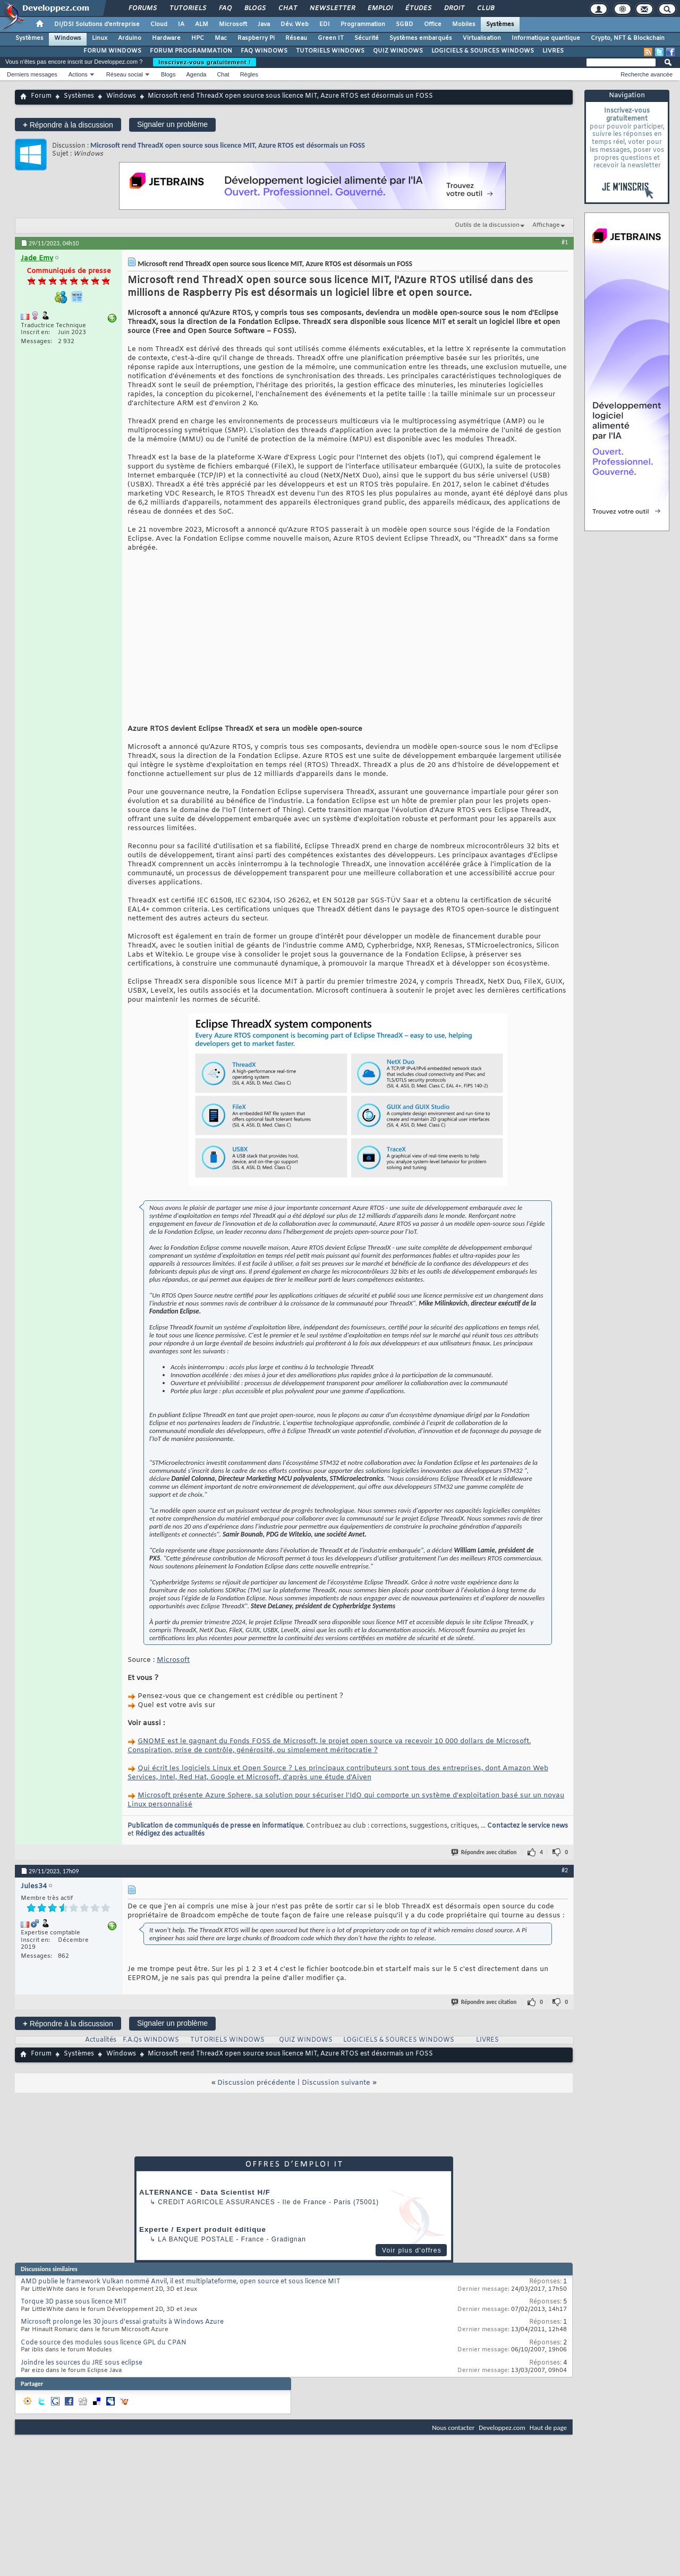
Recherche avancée (646, 74)
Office (432, 24)
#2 (565, 1886)
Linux (99, 38)
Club (485, 8)
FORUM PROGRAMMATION (191, 51)
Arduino (129, 38)
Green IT (331, 38)
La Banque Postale (196, 2255)
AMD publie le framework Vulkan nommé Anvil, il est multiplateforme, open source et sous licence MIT (181, 2297)
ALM (201, 24)
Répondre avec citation (484, 1868)
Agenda (196, 74)
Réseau (296, 38)
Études (418, 8)
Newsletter (331, 8)
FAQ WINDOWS (264, 51)
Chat (287, 8)
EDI (324, 24)
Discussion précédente (256, 2098)
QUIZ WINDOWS (398, 51)
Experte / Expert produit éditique (202, 2245)
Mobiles (463, 24)
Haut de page (548, 2443)
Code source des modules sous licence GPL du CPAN (103, 2359)
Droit (454, 8)
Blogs (254, 8)
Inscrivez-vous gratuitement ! (204, 62)
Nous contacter (453, 2443)
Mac (221, 38)
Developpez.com (502, 2443)
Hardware (166, 38)
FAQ (224, 8)
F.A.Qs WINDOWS (151, 2056)
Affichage (546, 225)
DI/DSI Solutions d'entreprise (97, 24)
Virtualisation (482, 38)
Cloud (158, 24)
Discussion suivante (336, 2098)
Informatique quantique (546, 38)
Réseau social (124, 74)
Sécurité (366, 38)
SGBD (404, 24)
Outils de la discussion (487, 225)
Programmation (363, 24)
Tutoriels (187, 8)
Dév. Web (294, 24)
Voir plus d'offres (411, 2266)
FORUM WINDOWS (112, 51)
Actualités (100, 2056)
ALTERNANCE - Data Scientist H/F (204, 2208)
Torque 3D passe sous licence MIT (74, 2318)
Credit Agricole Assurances (216, 2218)
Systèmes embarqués (420, 38)
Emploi (379, 8)
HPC (197, 38)
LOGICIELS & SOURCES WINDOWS (482, 51)
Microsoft (233, 24)
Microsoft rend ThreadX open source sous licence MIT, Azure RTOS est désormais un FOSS (227, 145)
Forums (142, 8)
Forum (41, 96)
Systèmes (500, 24)
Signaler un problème (172, 124)
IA (181, 24)
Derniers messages (32, 74)
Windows (67, 38)
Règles (249, 74)
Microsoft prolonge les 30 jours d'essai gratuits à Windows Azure (122, 2338)
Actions (78, 74)
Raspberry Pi (256, 38)
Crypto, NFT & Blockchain (628, 38)
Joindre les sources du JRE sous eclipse (81, 2379)
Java (264, 24)
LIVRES (553, 51)
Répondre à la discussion (68, 124)
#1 (565, 242)
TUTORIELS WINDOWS (330, 51)
